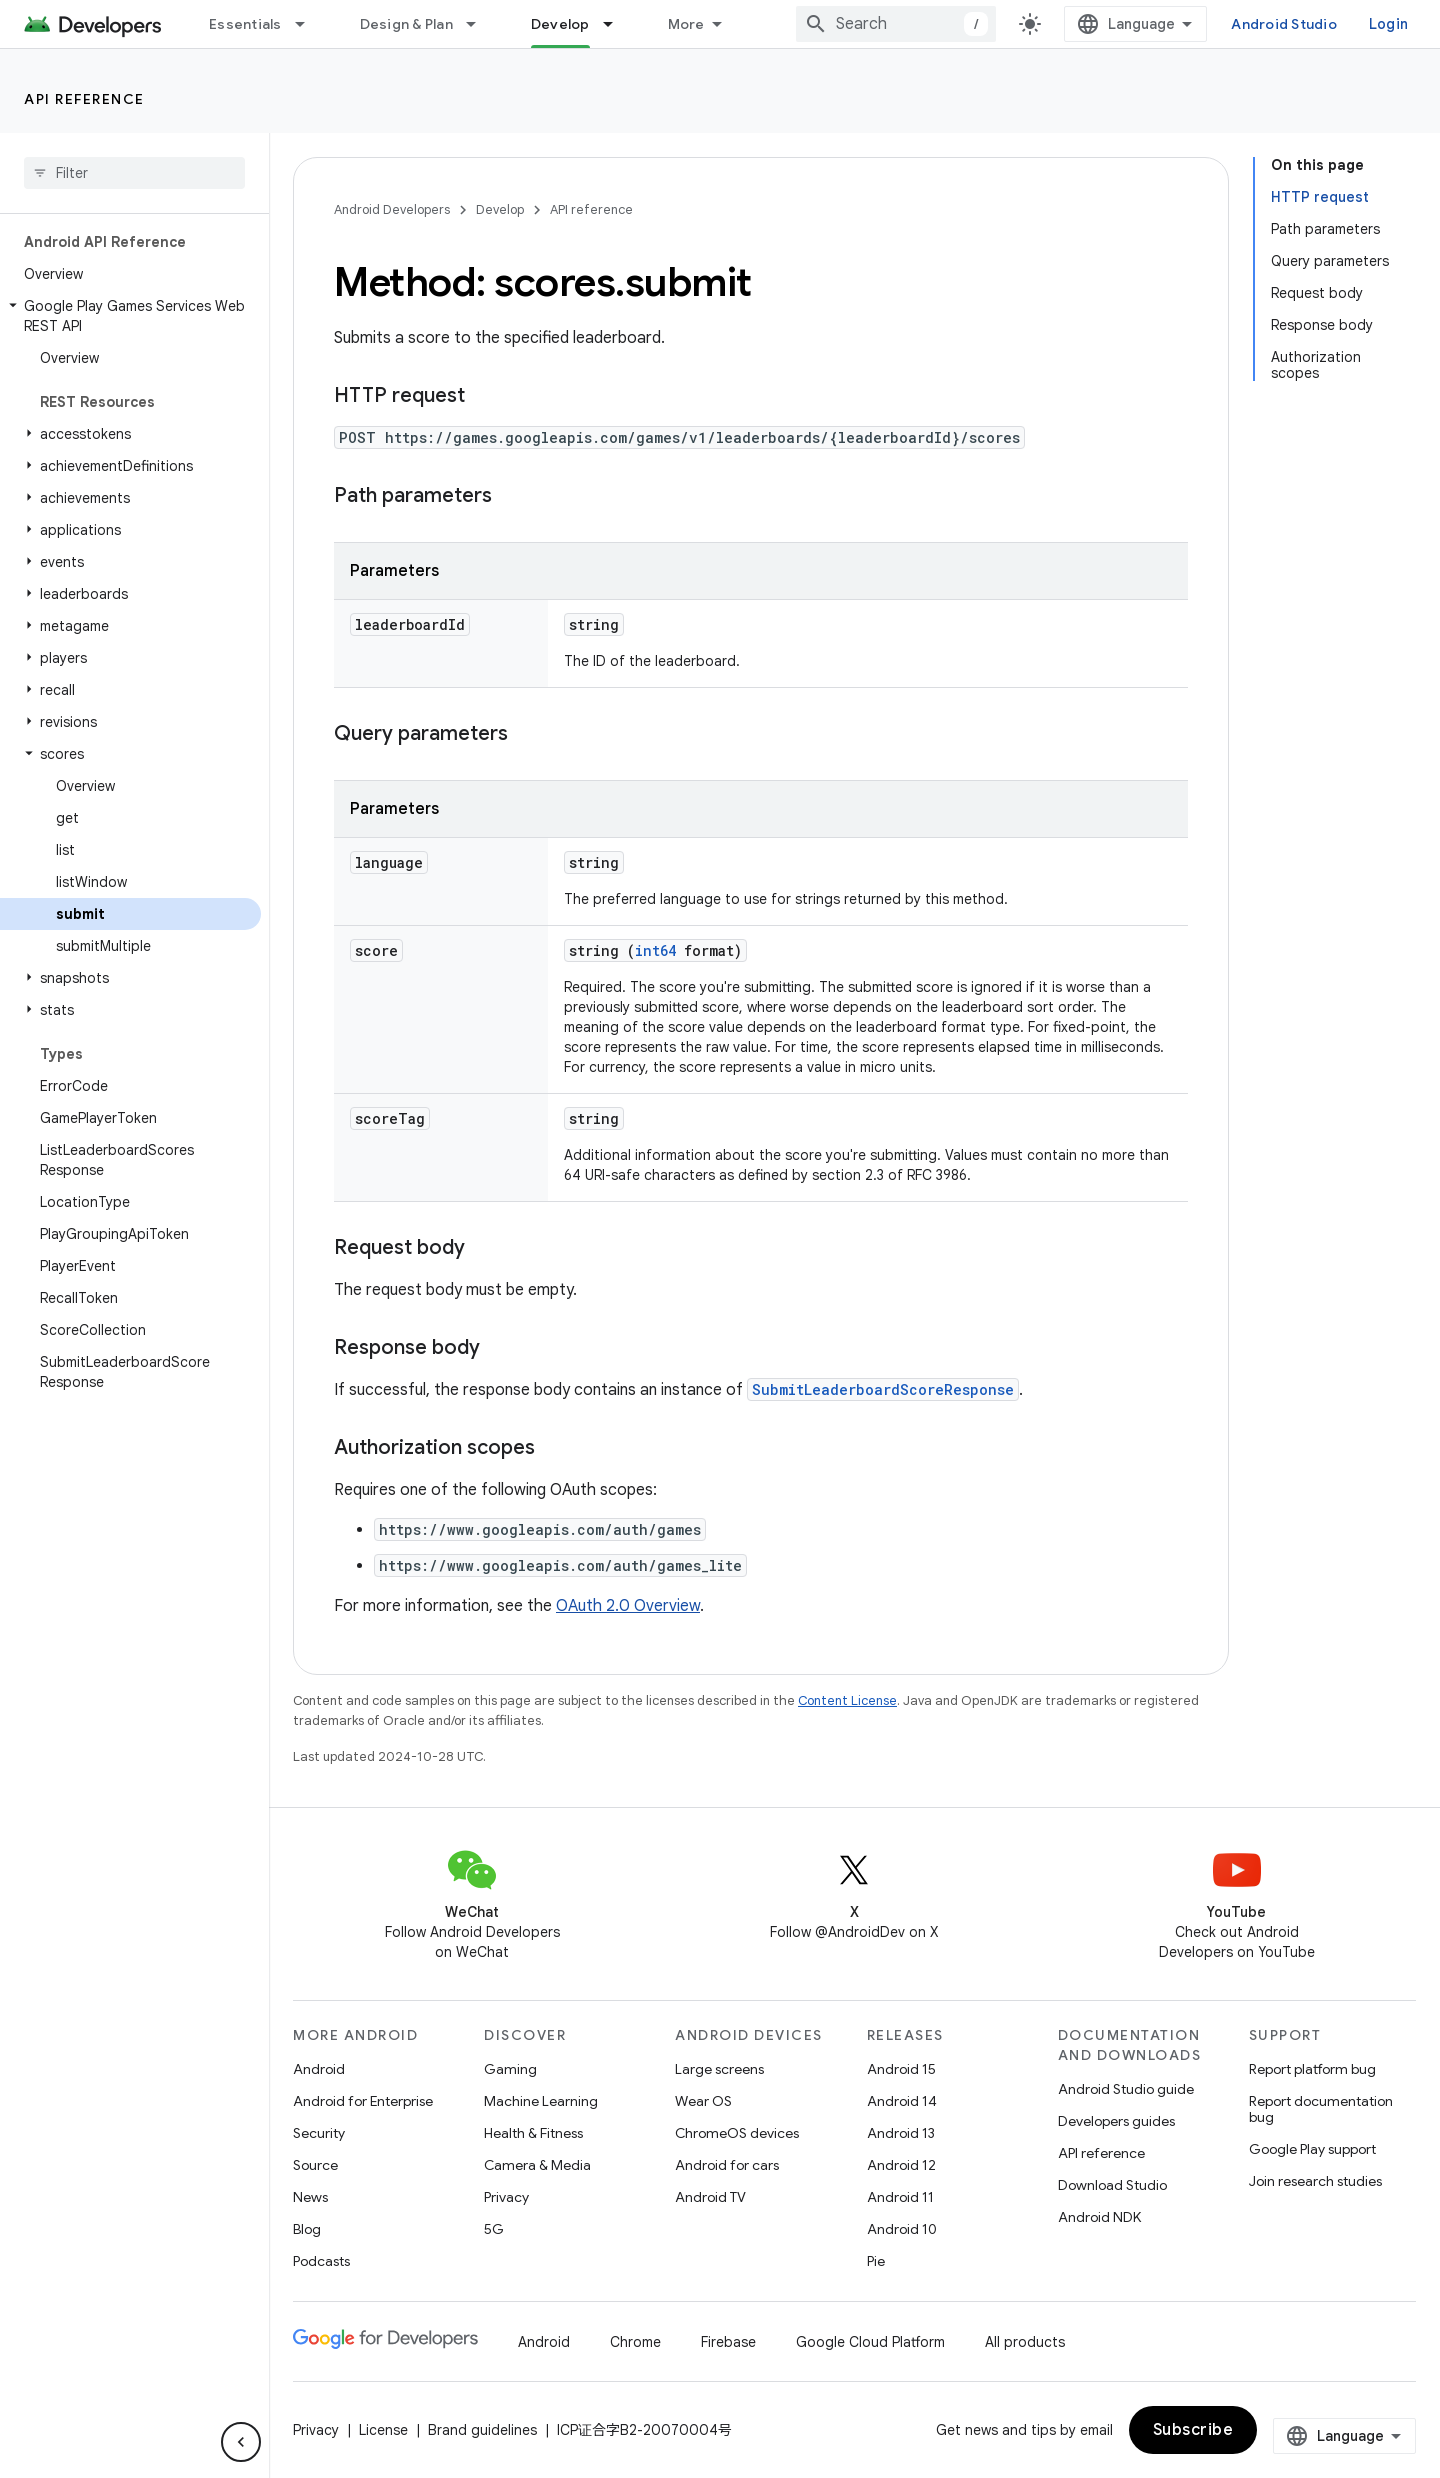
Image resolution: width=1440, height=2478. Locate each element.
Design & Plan (406, 24)
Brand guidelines (482, 2430)
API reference (84, 99)
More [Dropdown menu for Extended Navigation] (686, 24)
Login (1388, 24)
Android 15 (901, 2069)
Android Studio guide (1126, 2089)
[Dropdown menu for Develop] (617, 24)
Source (315, 2165)
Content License (847, 1700)
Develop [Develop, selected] (560, 24)
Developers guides (1116, 2121)
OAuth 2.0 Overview (628, 1606)
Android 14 (902, 2101)
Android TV (710, 2197)
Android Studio (1284, 24)
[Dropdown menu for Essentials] (309, 24)
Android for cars (727, 2165)
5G (494, 2229)
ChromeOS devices (737, 2133)
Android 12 (901, 2165)
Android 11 (900, 2197)
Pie (876, 2261)
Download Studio (1112, 2185)
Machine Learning (541, 2101)
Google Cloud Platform (870, 2342)
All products (1025, 2342)
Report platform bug (1312, 2069)
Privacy (506, 2197)
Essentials (245, 24)
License (383, 2430)
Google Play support (1312, 2149)
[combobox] (896, 24)
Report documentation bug (1321, 2109)
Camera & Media (537, 2165)
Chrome (635, 2342)
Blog (307, 2229)
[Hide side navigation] (241, 2442)
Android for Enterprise (363, 2101)
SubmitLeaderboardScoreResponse (883, 1389)
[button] (130, 316)
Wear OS (703, 2101)
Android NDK (1099, 2217)
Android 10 (902, 2229)
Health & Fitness (533, 2133)
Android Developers (392, 209)
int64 (655, 950)
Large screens (719, 2069)
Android (319, 2069)
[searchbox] (134, 173)
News (310, 2197)
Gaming (510, 2069)
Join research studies (1315, 2181)
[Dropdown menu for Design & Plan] (480, 24)
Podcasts (321, 2261)
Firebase (728, 2342)
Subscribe (1193, 2430)
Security (319, 2133)
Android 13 (901, 2133)
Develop (500, 209)
